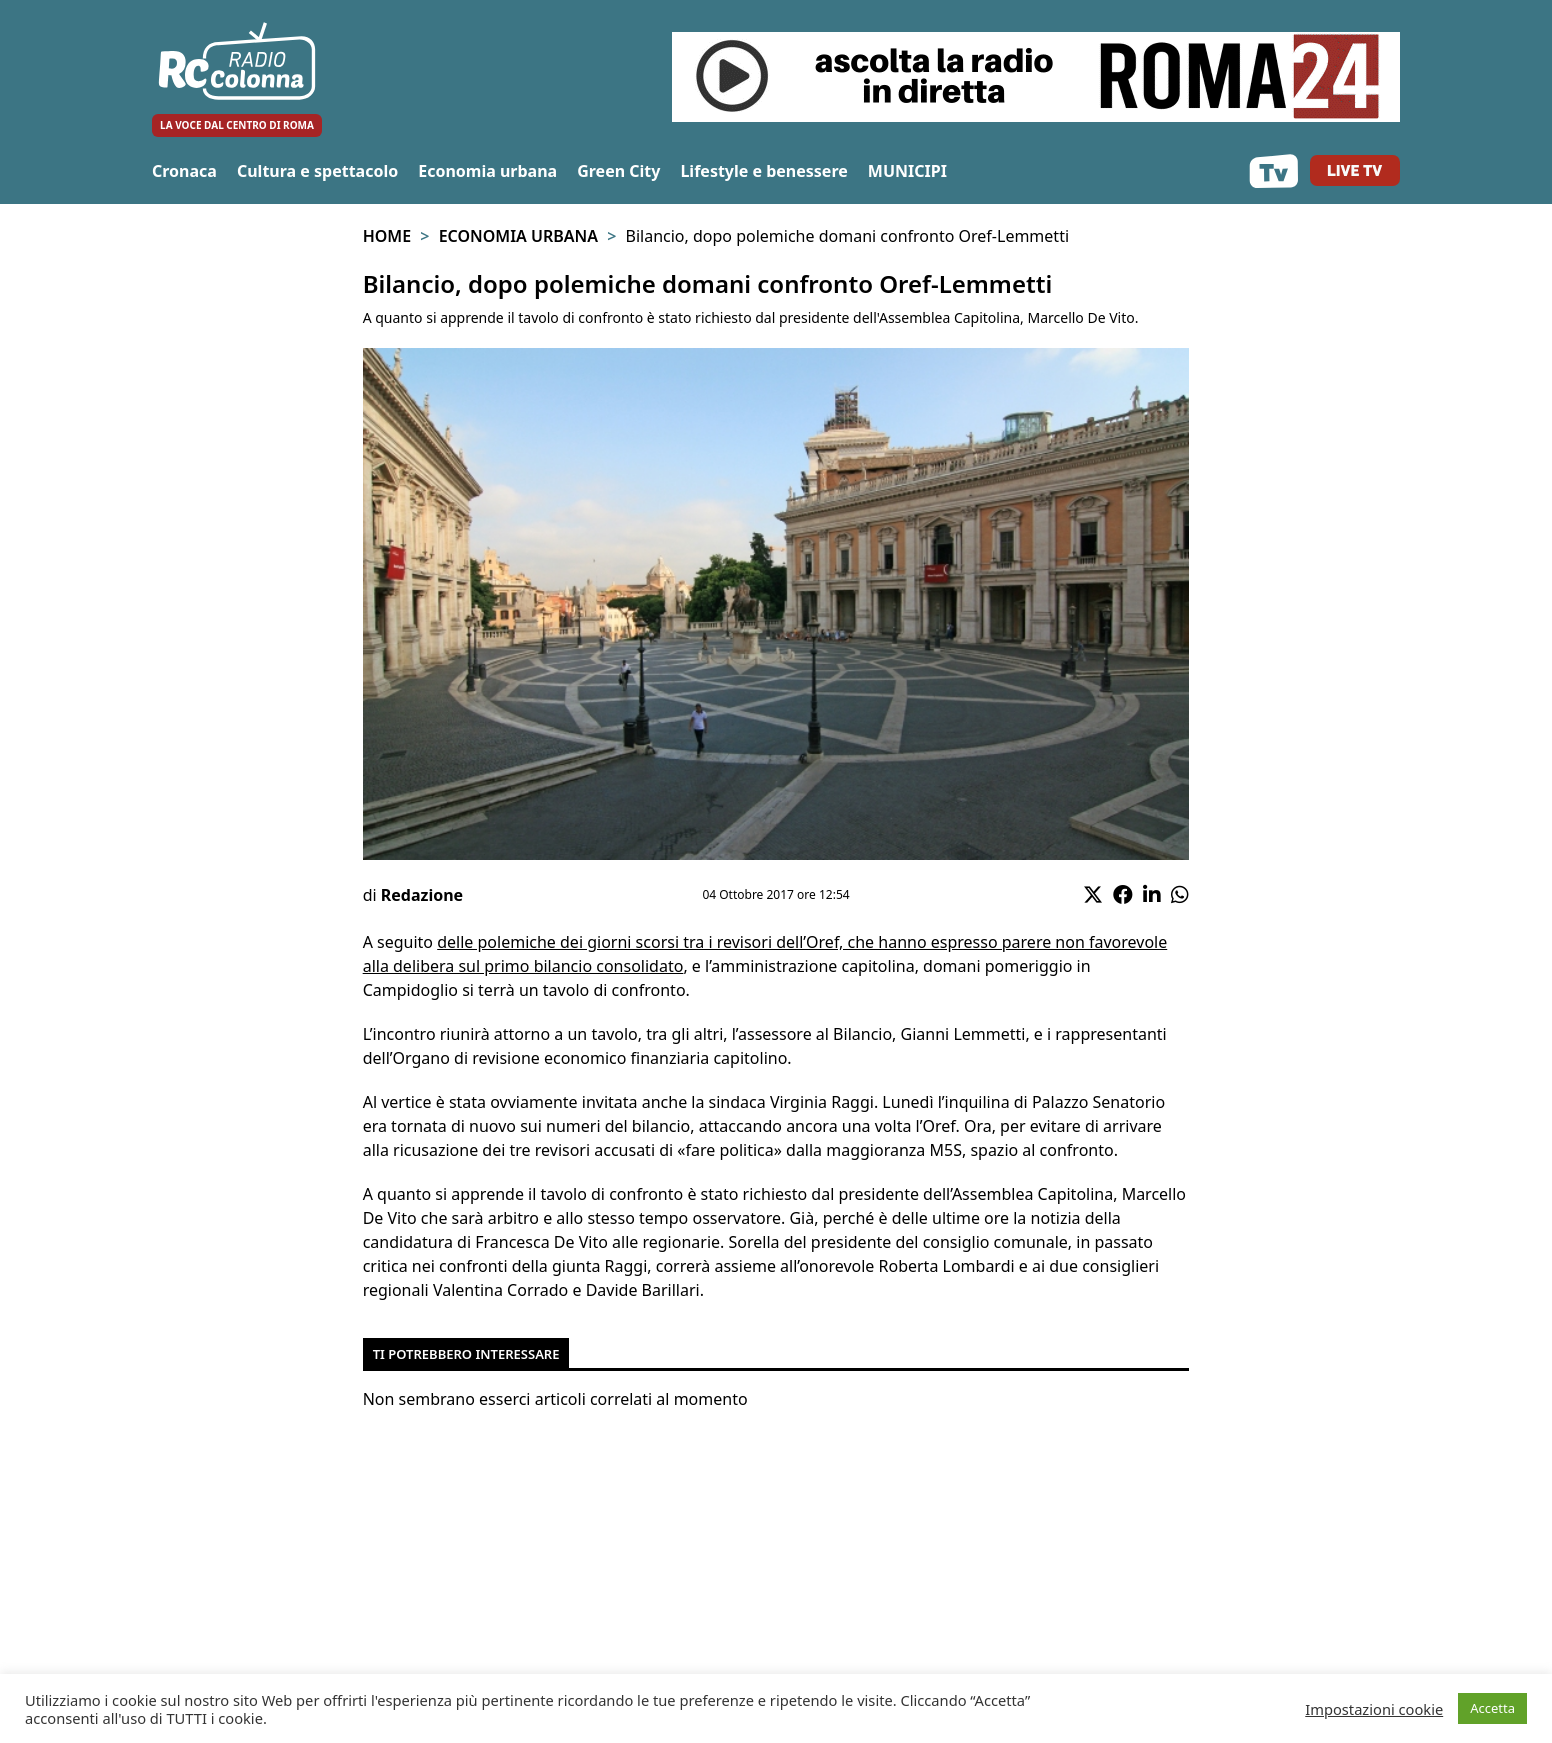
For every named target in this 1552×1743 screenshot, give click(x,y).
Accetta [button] (1492, 1708)
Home (387, 236)
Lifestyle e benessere (763, 171)
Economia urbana (487, 171)
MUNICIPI (907, 171)
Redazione (422, 895)
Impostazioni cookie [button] (1374, 1709)
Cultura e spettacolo (317, 171)
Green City (618, 171)
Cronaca (184, 171)
